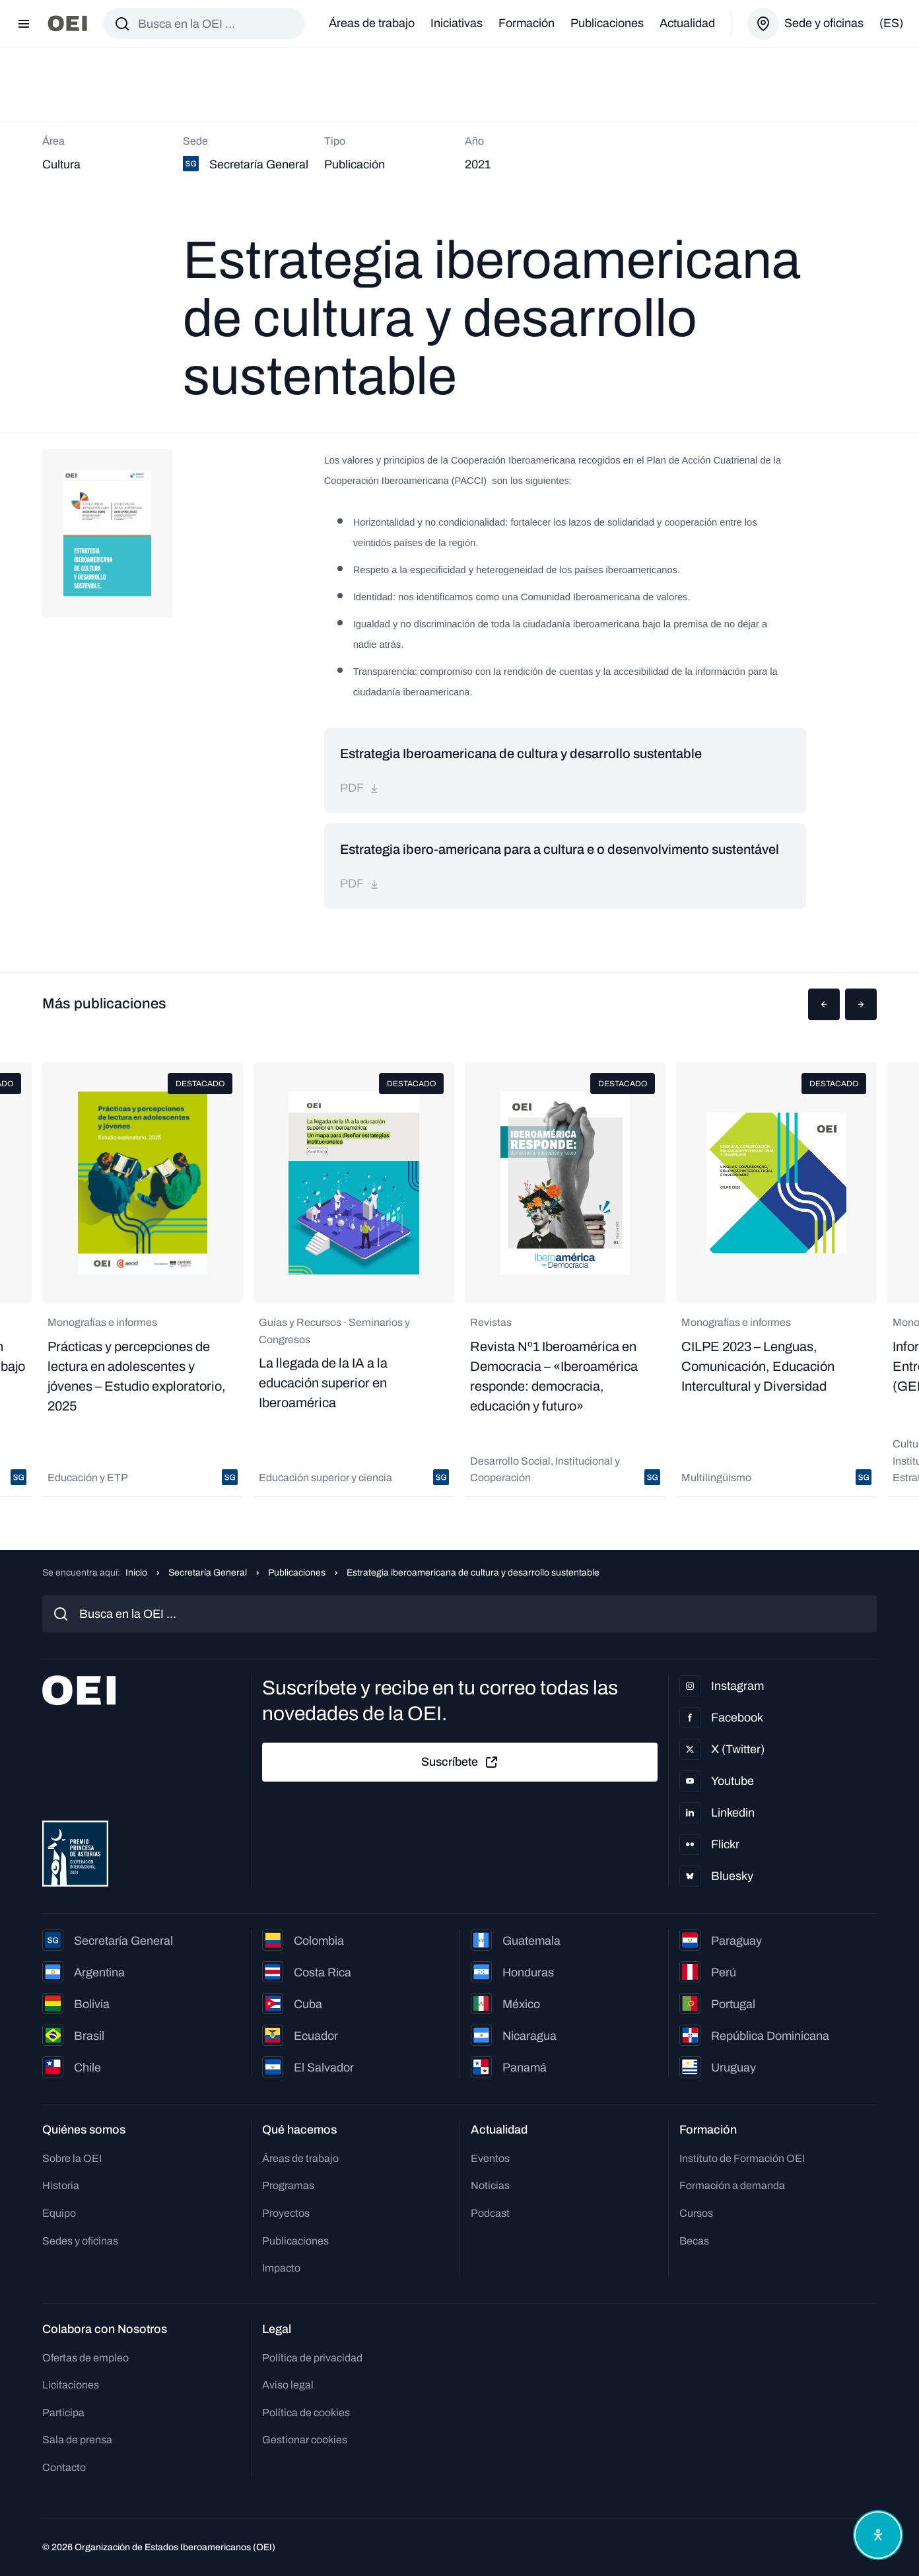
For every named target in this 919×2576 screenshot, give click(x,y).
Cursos (696, 2213)
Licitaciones (70, 2384)
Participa (63, 2412)
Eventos (490, 2158)
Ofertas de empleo (85, 2357)
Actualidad (687, 23)
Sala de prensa (77, 2439)
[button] (824, 1004)
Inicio (136, 1573)
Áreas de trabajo (372, 23)
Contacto (64, 2467)
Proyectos (286, 2213)
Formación (526, 23)
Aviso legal (288, 2384)
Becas (694, 2240)
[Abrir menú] (24, 24)
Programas (288, 2185)
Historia (60, 2185)
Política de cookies (306, 2412)
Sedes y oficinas (80, 2240)
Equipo (59, 2213)
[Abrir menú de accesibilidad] (878, 2535)
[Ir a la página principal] (67, 23)
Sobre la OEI (72, 2158)
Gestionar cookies (304, 2439)
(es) (891, 23)
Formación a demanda (732, 2185)
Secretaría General (207, 1573)
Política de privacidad (312, 2357)
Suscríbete (460, 1762)
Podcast (490, 2213)
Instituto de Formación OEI (742, 2158)
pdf (360, 787)
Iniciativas (456, 23)
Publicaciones (607, 23)
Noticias (490, 2185)
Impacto (281, 2268)
